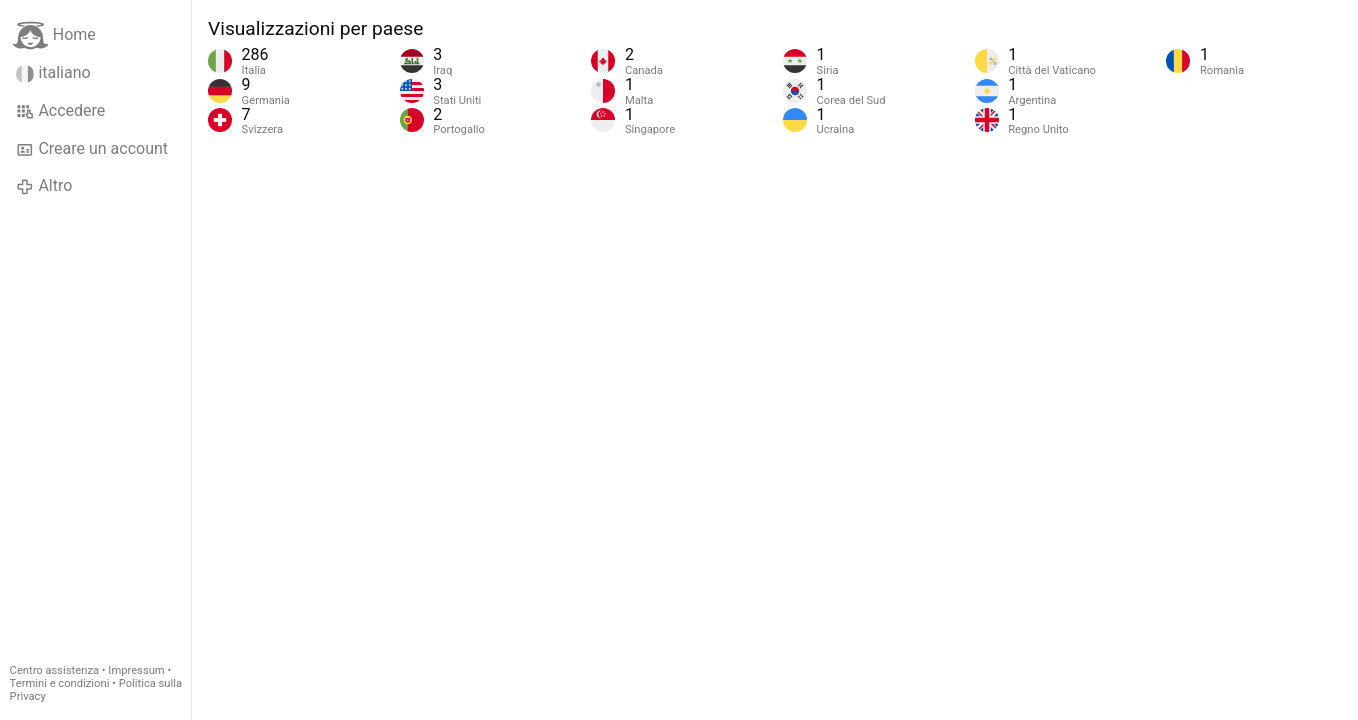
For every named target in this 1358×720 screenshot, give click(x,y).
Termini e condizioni (60, 683)
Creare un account (92, 149)
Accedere (60, 111)
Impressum (136, 670)
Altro (44, 186)
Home (54, 35)
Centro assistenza (54, 670)
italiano (53, 73)
